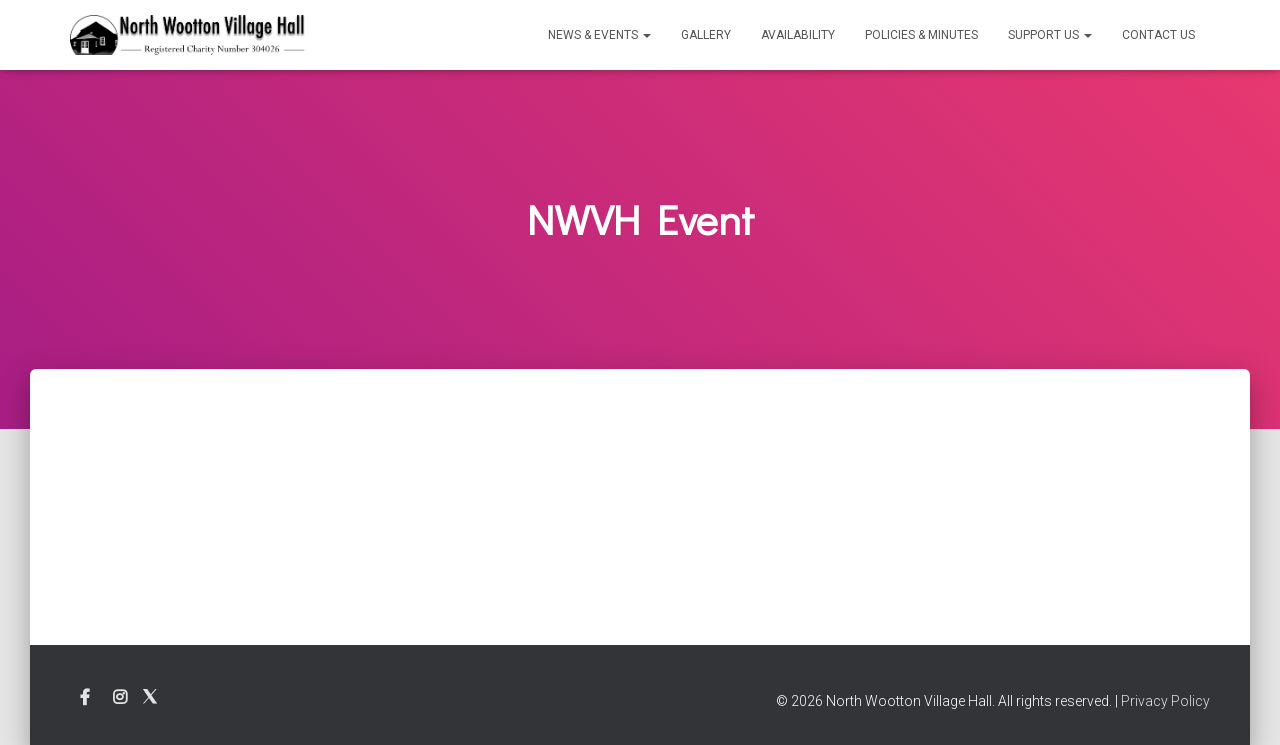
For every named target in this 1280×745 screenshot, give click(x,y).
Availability (798, 35)
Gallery (706, 35)
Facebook (85, 698)
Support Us (1050, 35)
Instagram (120, 698)
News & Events (599, 35)
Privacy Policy (1165, 701)
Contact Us (1158, 35)
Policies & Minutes (921, 35)
